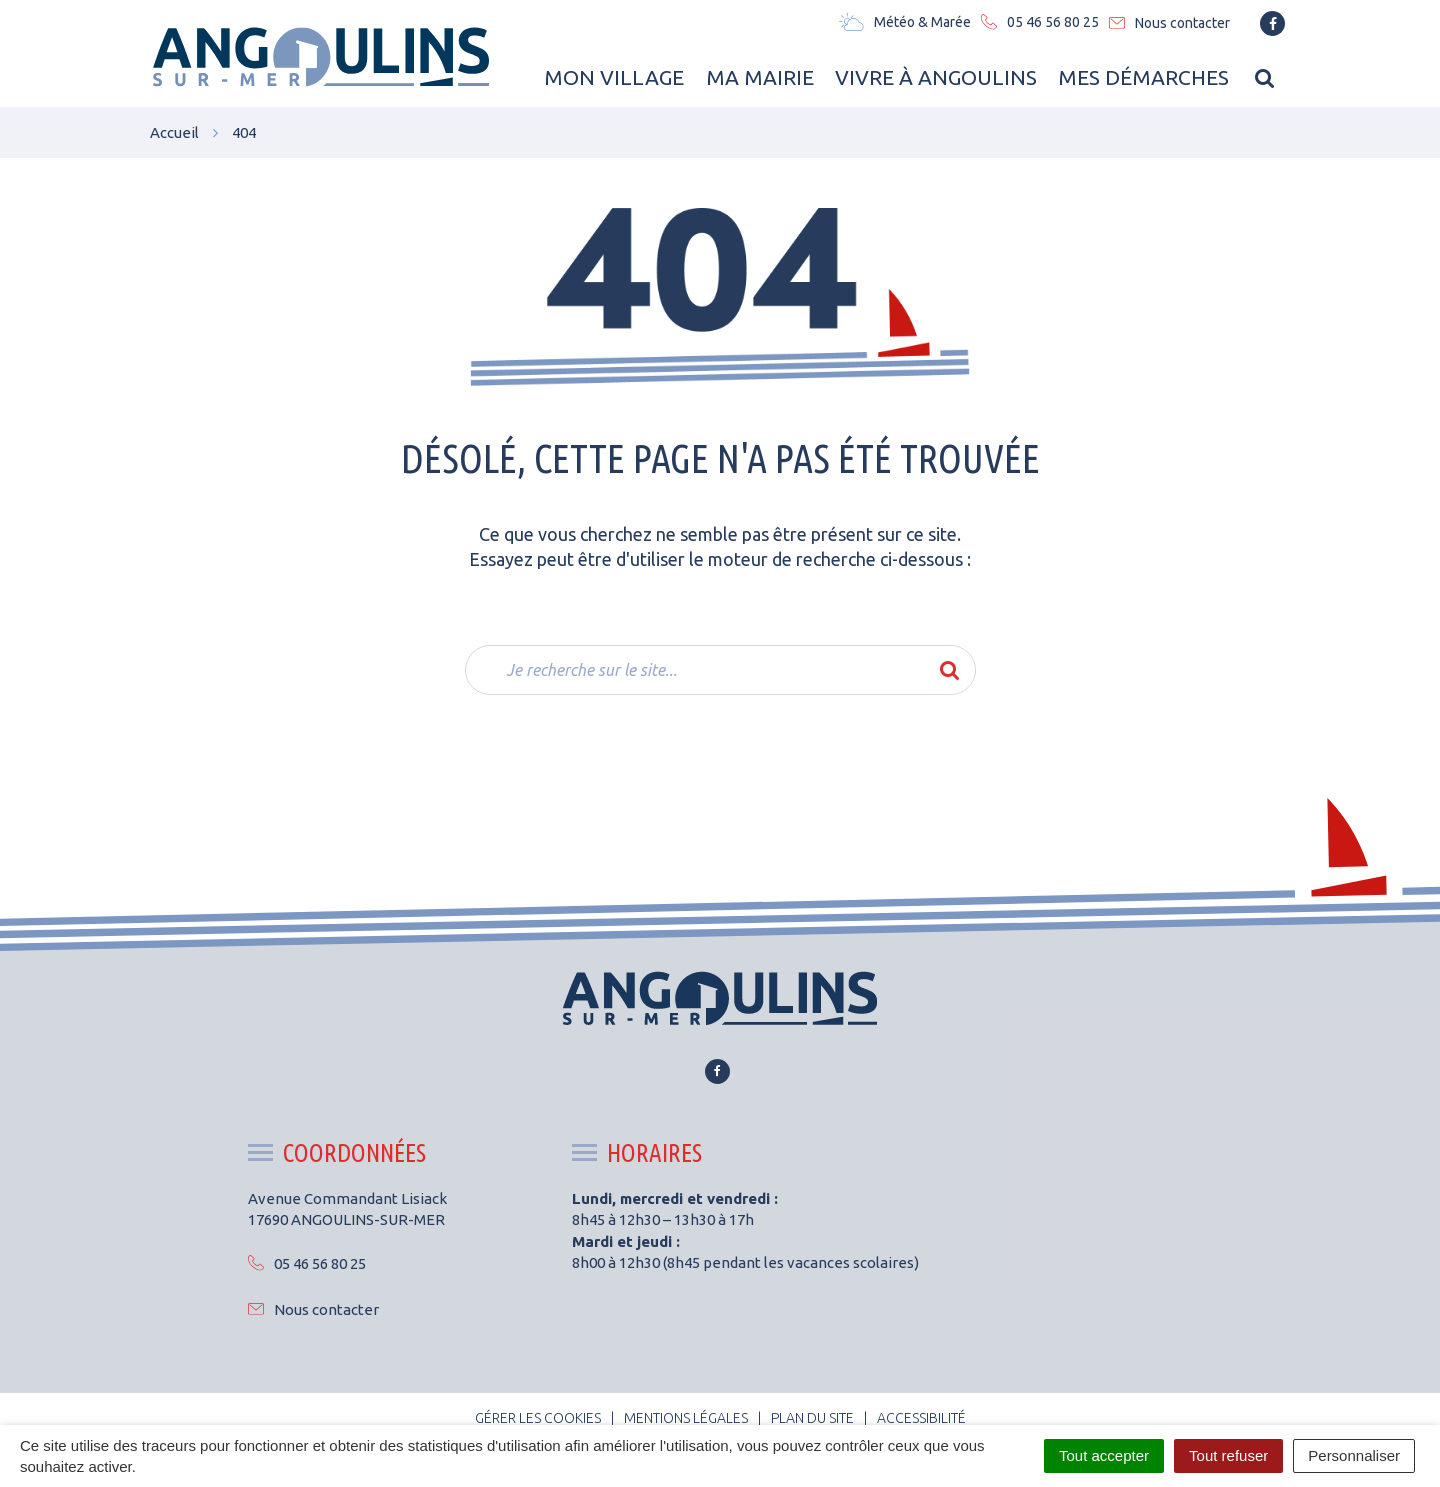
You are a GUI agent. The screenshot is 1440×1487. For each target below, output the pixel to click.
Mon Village (612, 77)
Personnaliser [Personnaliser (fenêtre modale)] (1354, 1455)
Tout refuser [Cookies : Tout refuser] (1228, 1455)
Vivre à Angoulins (935, 77)
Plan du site (812, 1418)
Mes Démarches (1143, 77)
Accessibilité (921, 1418)
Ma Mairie (758, 77)
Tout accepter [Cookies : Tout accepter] (1104, 1455)
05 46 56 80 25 (307, 1263)
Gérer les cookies (538, 1418)
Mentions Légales (686, 1418)
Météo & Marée (905, 22)
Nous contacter (313, 1309)
